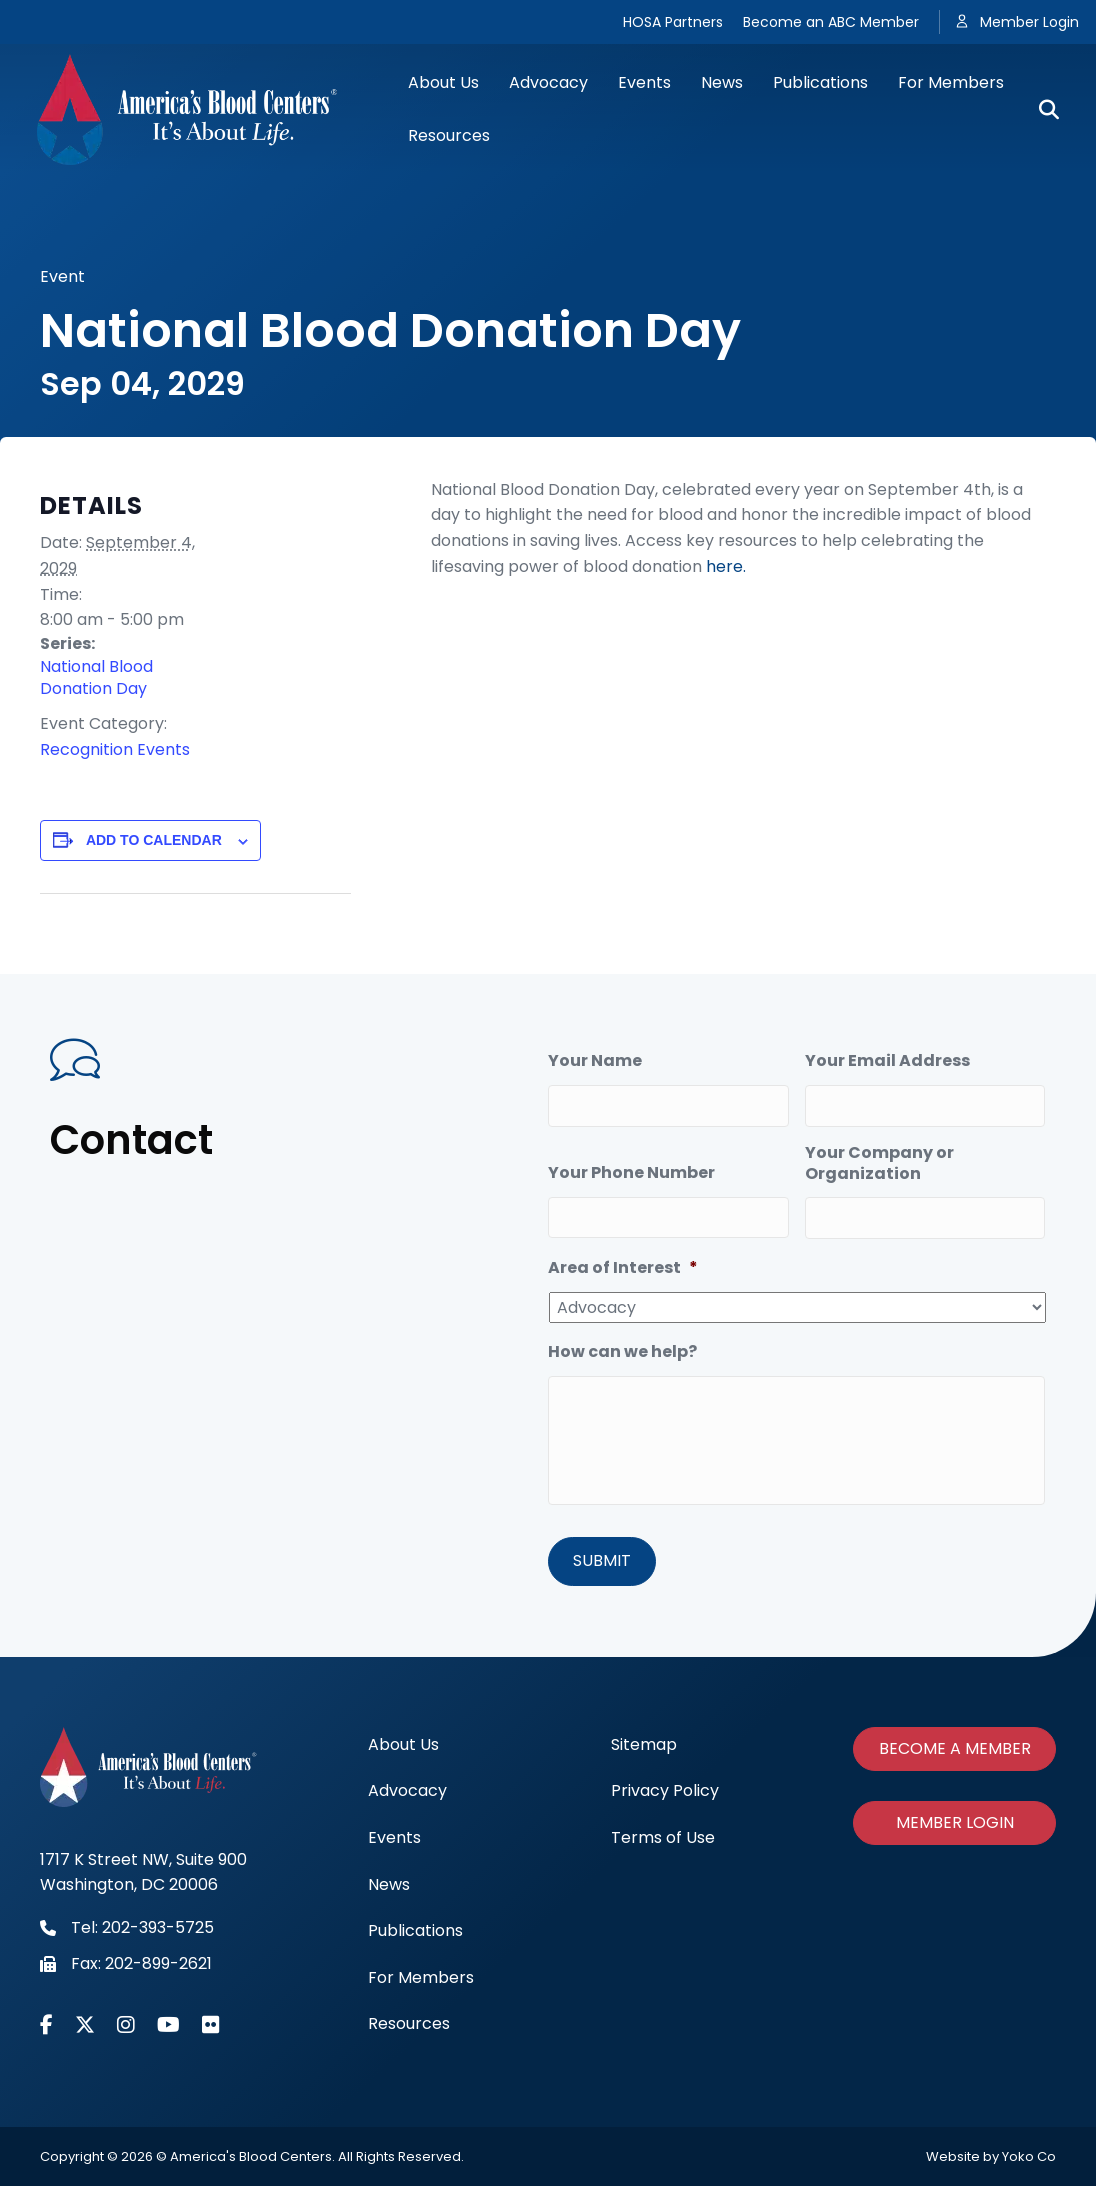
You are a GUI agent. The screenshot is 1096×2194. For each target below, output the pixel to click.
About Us (443, 82)
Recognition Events (115, 749)
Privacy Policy (665, 1799)
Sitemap (644, 1752)
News (722, 82)
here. (726, 566)
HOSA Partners (673, 22)
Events (644, 82)
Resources (449, 135)
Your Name (595, 1061)
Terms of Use (663, 1845)
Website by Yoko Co (991, 2164)
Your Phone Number (631, 1166)
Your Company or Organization (879, 1157)
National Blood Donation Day (96, 678)
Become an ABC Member (831, 22)
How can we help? (622, 1338)
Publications (820, 82)
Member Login (1029, 22)
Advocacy (548, 82)
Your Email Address (887, 1061)
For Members (951, 82)
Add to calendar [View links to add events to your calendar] (154, 840)
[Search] (1041, 110)
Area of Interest (623, 1254)
